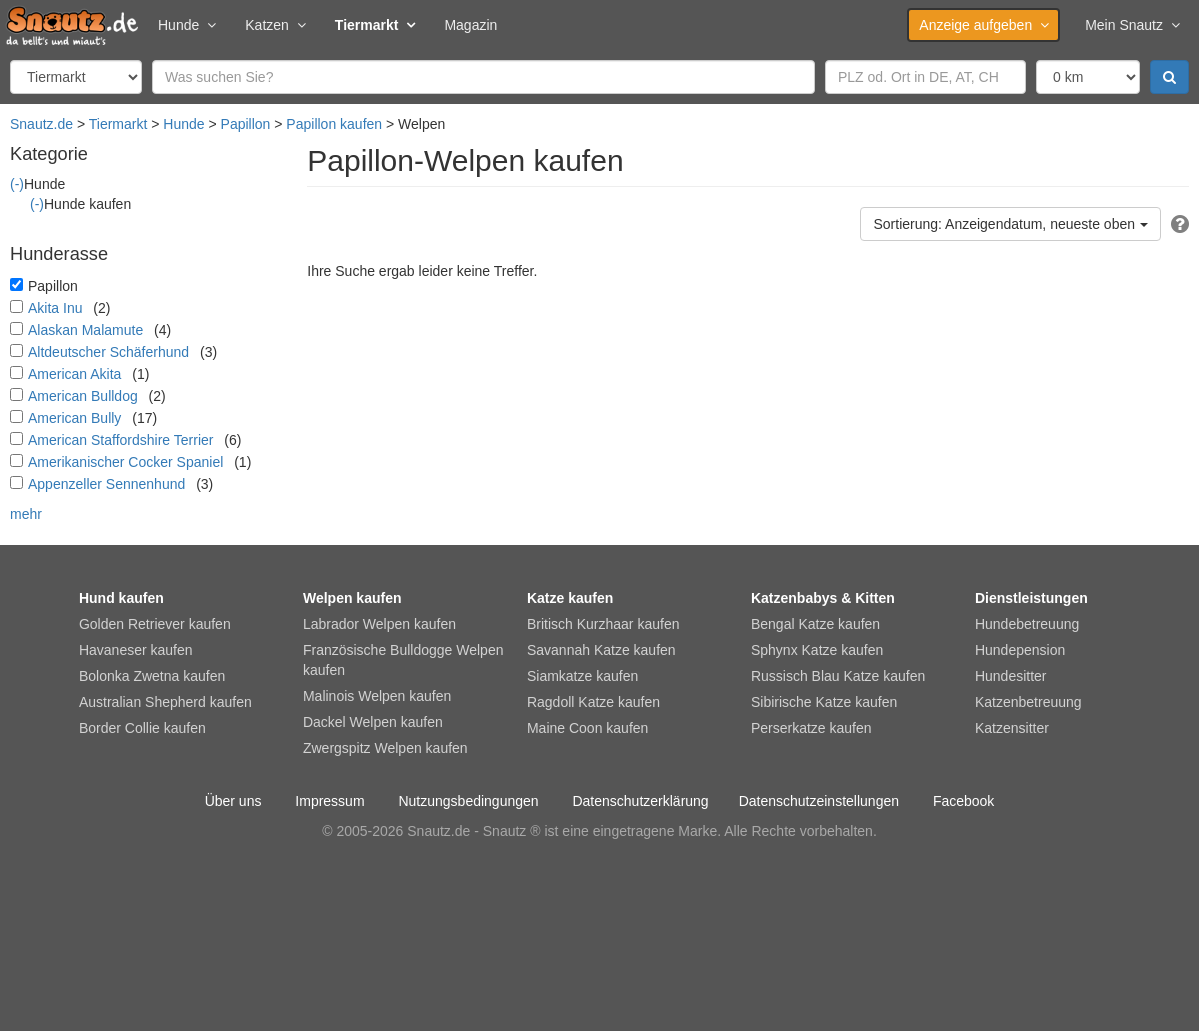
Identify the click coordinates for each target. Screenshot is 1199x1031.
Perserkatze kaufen (811, 728)
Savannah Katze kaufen (601, 650)
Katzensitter (1012, 728)
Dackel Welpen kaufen (373, 722)
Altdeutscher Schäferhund (108, 352)
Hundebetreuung (1027, 624)
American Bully (74, 418)
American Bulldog (83, 396)
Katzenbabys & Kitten (823, 598)
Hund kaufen (121, 598)
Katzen (275, 25)
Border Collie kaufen (142, 728)
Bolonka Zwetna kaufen (152, 676)
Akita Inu (55, 308)
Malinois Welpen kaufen (377, 696)
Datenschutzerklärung (640, 801)
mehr (26, 514)
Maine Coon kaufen (587, 728)
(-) (17, 184)
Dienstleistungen (1031, 598)
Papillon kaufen (334, 124)
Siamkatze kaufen (582, 676)
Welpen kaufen (352, 598)
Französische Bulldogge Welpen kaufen (403, 660)
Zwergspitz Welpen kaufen (385, 748)
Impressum (329, 801)
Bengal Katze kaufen (815, 624)
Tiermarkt (375, 25)
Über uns (233, 801)
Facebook (963, 801)
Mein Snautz (1132, 25)
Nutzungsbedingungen (468, 801)
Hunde (186, 25)
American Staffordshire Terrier (120, 440)
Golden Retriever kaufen (155, 624)
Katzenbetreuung (1028, 702)
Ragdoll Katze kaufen (593, 702)
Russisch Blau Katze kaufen (838, 676)
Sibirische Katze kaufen (824, 702)
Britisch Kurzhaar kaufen (603, 624)
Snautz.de (41, 124)
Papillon (246, 124)
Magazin (470, 25)
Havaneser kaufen (136, 650)
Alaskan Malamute (85, 330)
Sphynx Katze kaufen (817, 650)
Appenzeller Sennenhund (106, 484)
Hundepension (1020, 650)
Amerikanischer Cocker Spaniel (125, 462)
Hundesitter (1011, 676)
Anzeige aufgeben (983, 25)
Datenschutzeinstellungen (819, 801)
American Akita (74, 374)
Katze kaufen (570, 598)
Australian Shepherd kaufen (165, 702)
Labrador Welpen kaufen (379, 624)
